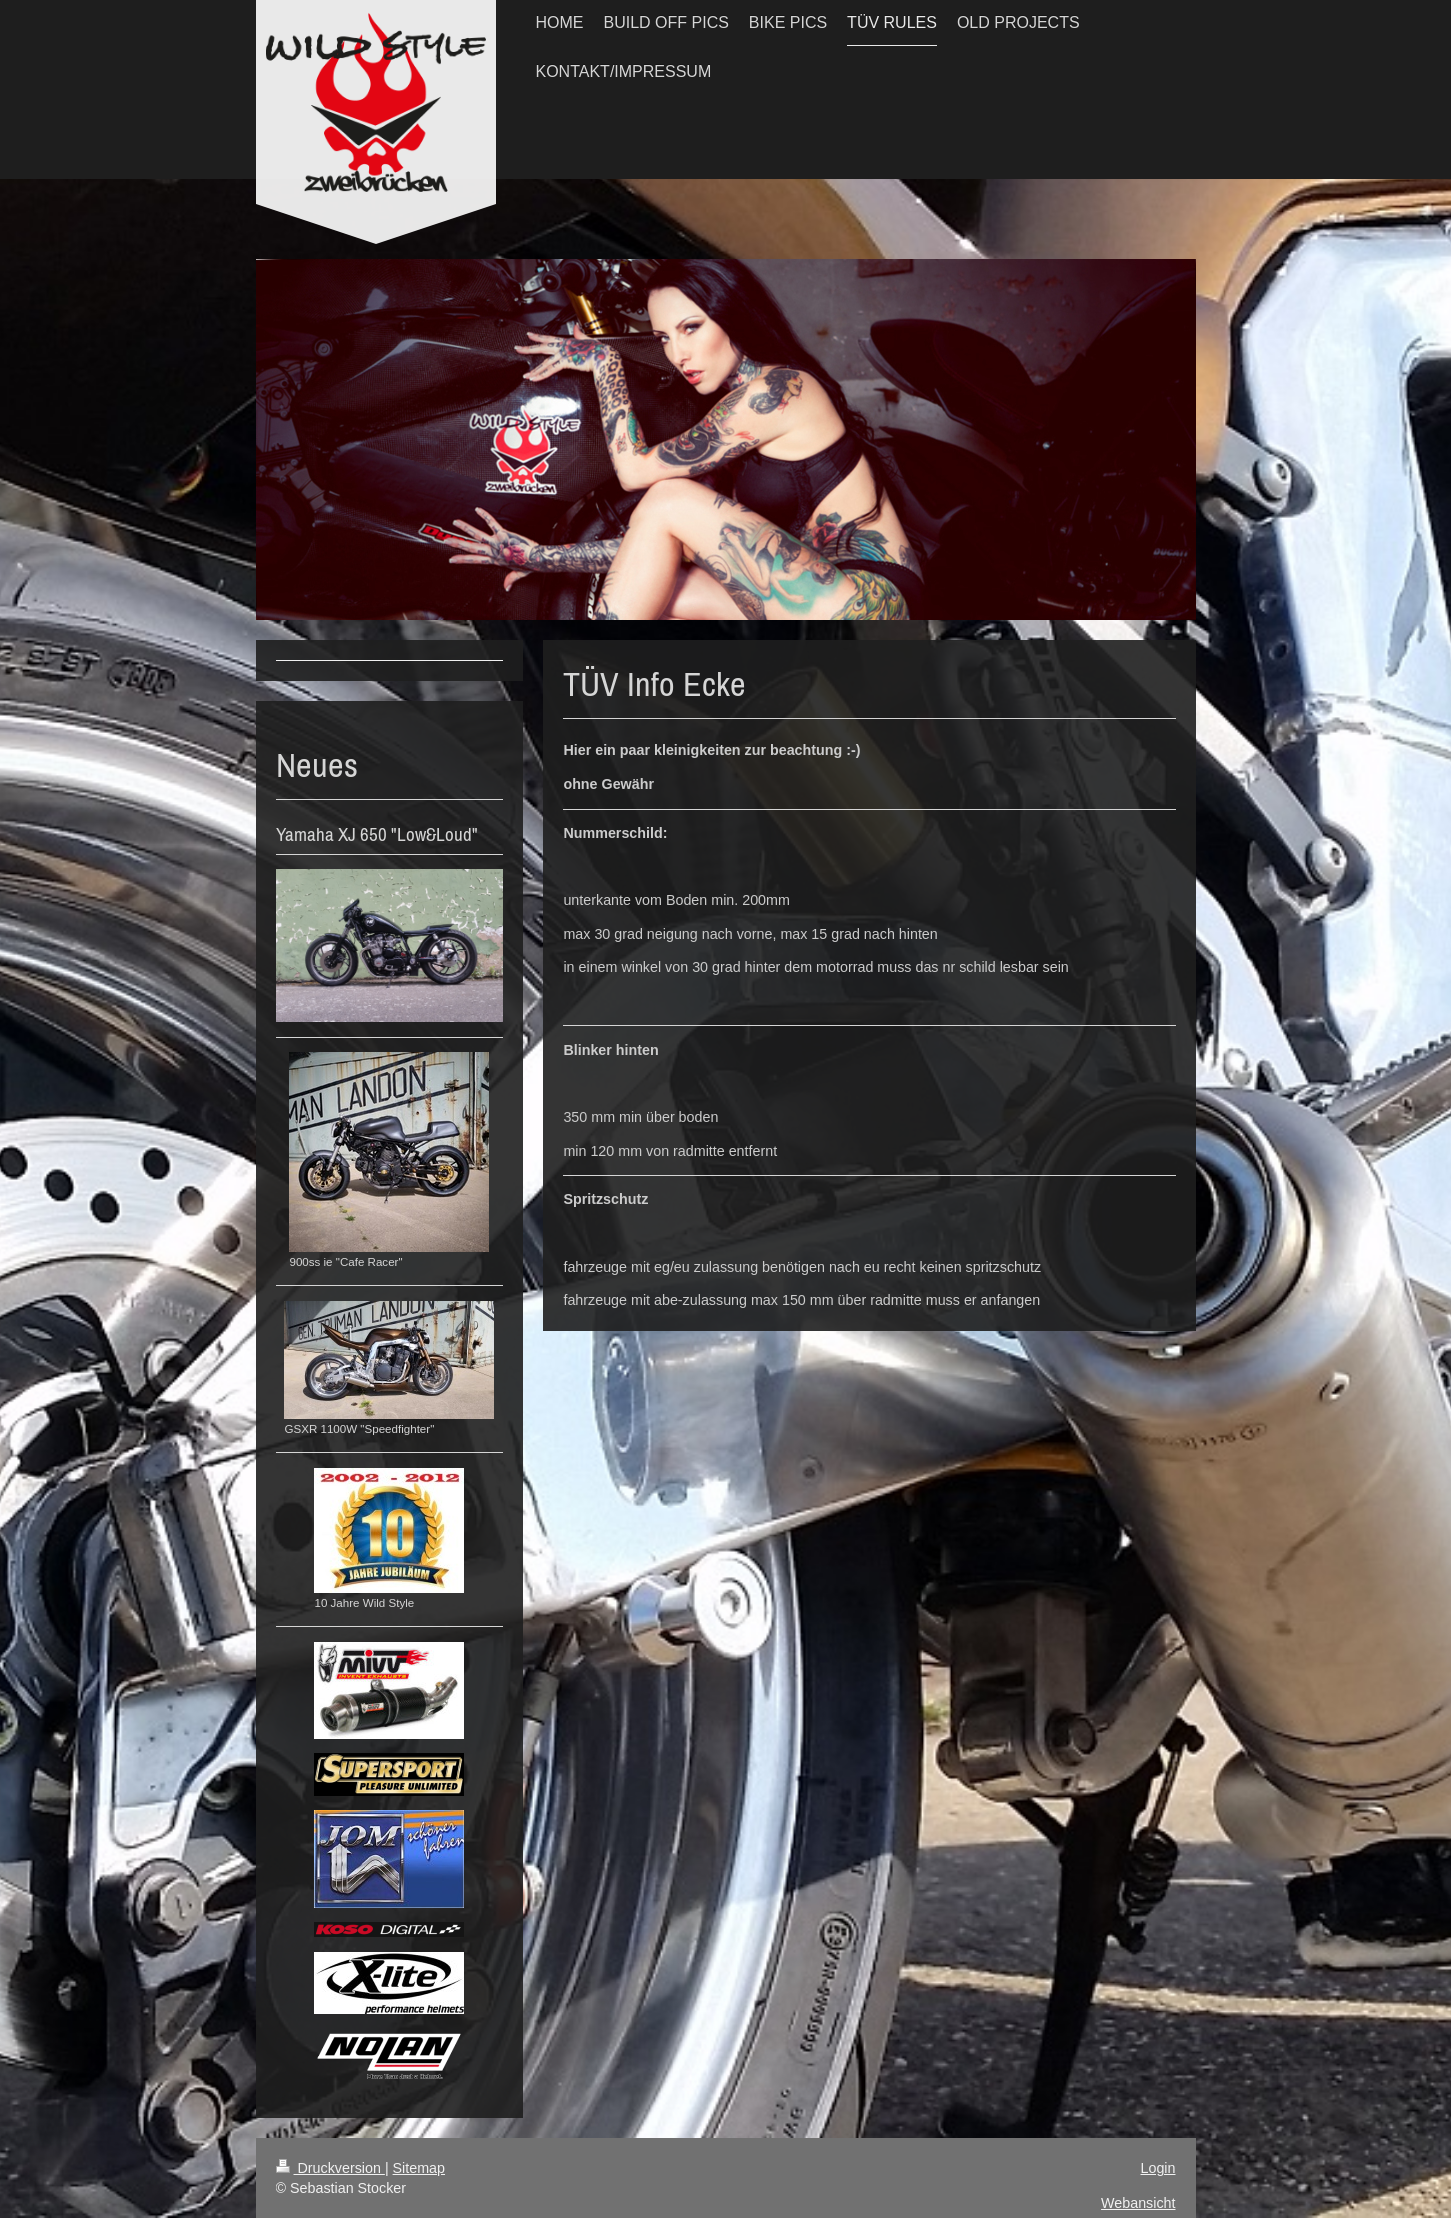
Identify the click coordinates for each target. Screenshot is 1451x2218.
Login (1158, 2168)
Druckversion (330, 2168)
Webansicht (1138, 2203)
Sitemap (419, 2168)
